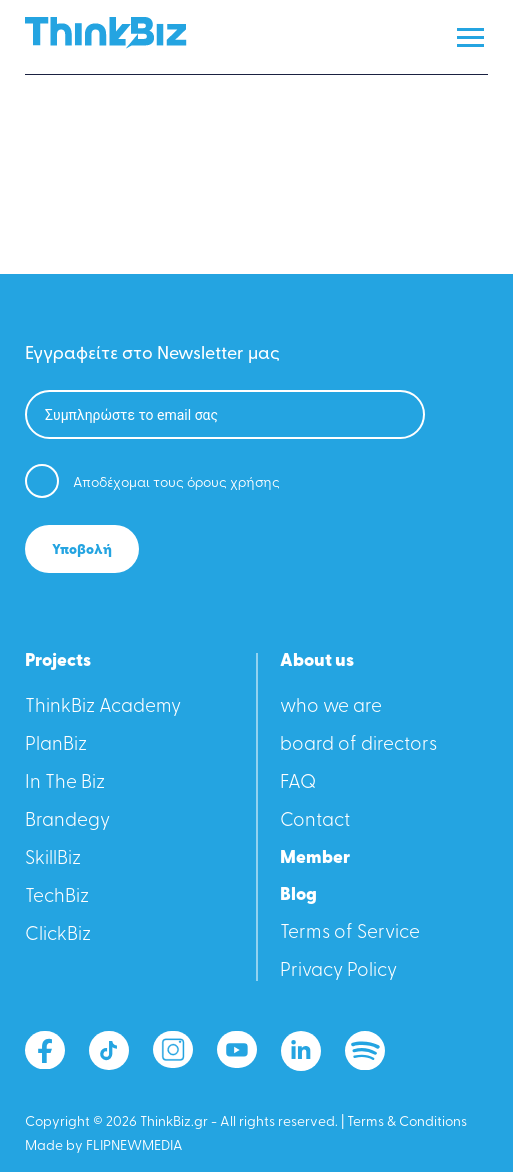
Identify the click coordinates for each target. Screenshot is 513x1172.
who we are (331, 707)
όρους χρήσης (233, 483)
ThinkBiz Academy (103, 707)
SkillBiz (53, 859)
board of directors (358, 745)
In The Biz (65, 783)
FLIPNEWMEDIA (134, 1146)
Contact (315, 821)
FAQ (298, 783)
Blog (298, 896)
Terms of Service (350, 933)
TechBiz (57, 897)
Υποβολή (82, 550)
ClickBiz (58, 935)
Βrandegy (67, 821)
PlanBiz (56, 745)
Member (315, 859)
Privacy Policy (338, 971)
